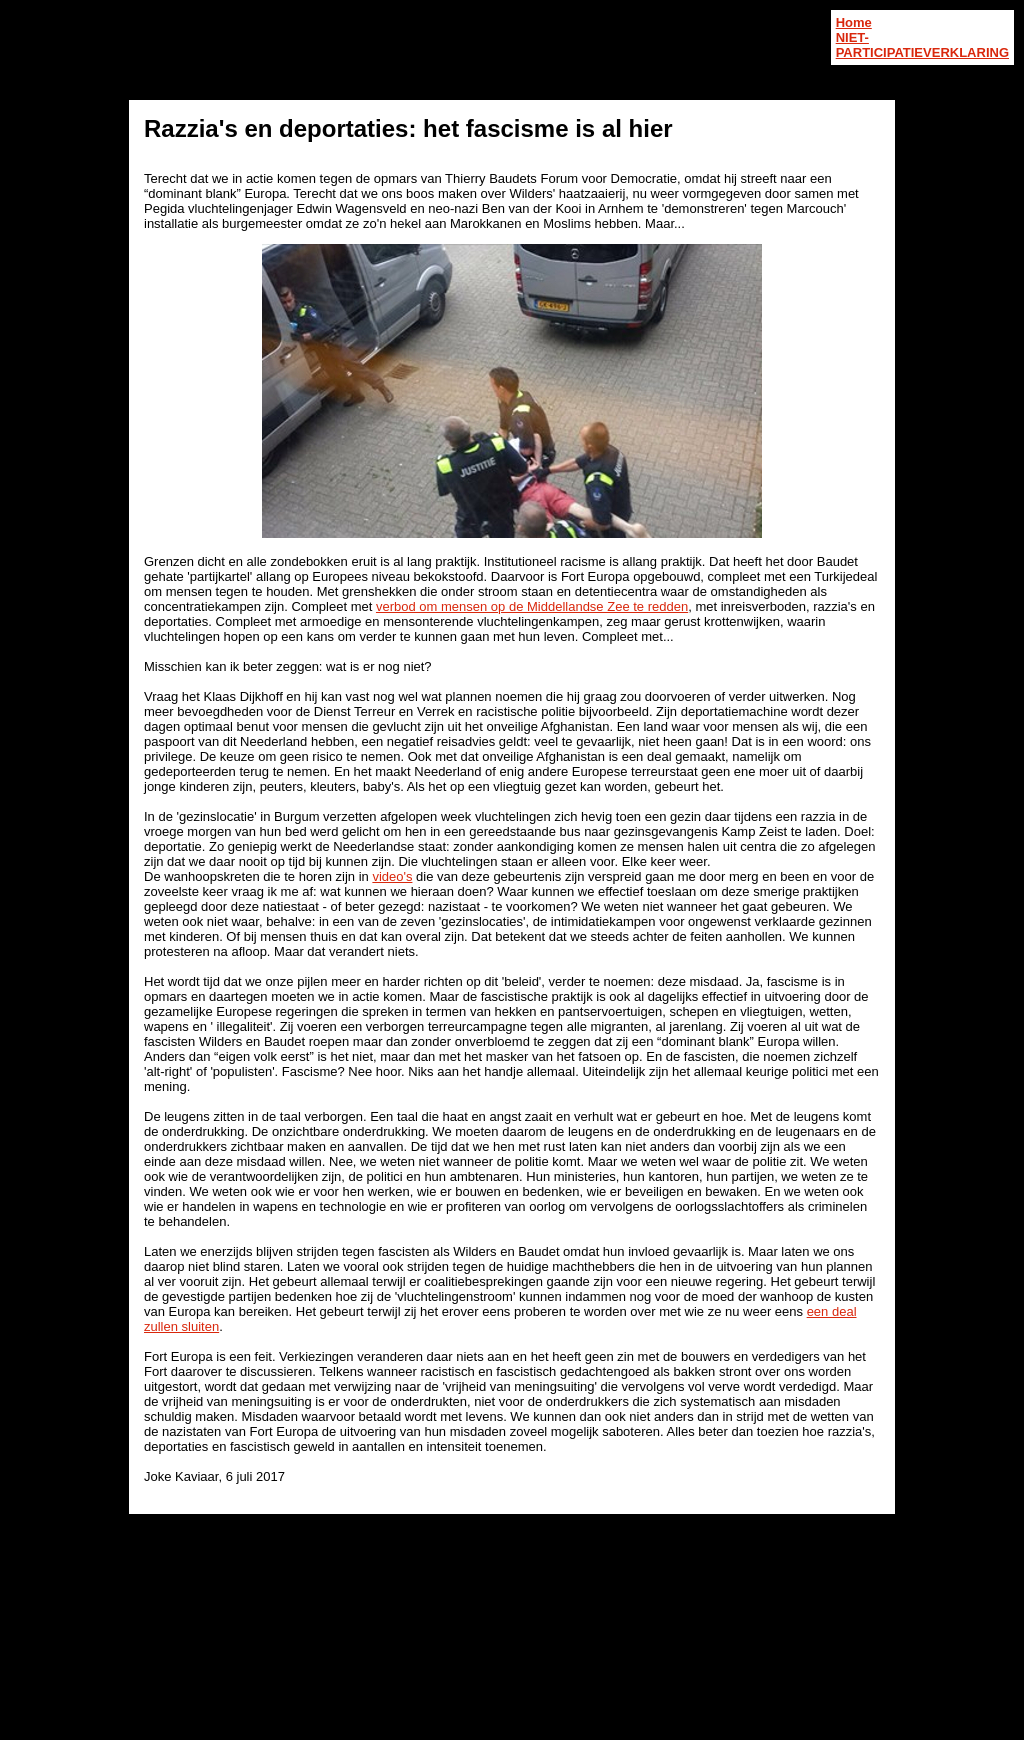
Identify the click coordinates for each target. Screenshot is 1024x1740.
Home (854, 22)
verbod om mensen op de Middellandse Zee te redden (532, 606)
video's (392, 876)
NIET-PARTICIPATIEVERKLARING (922, 45)
